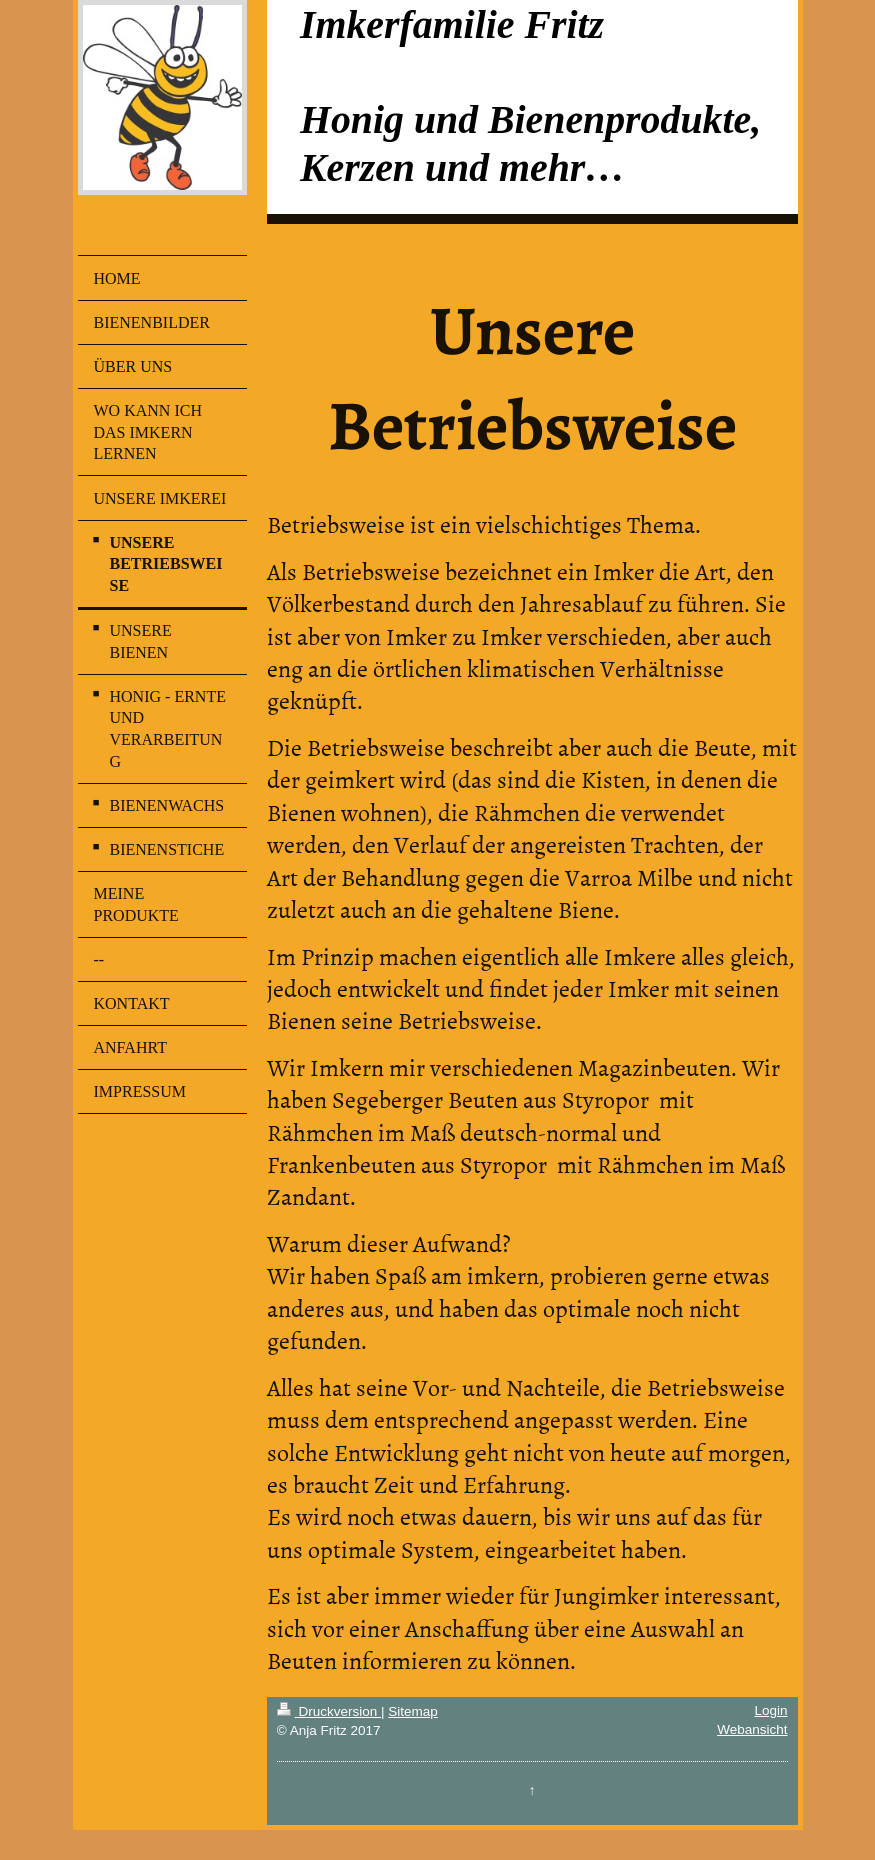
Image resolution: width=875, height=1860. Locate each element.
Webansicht (752, 1729)
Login (770, 1710)
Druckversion (329, 1711)
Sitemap (413, 1711)
